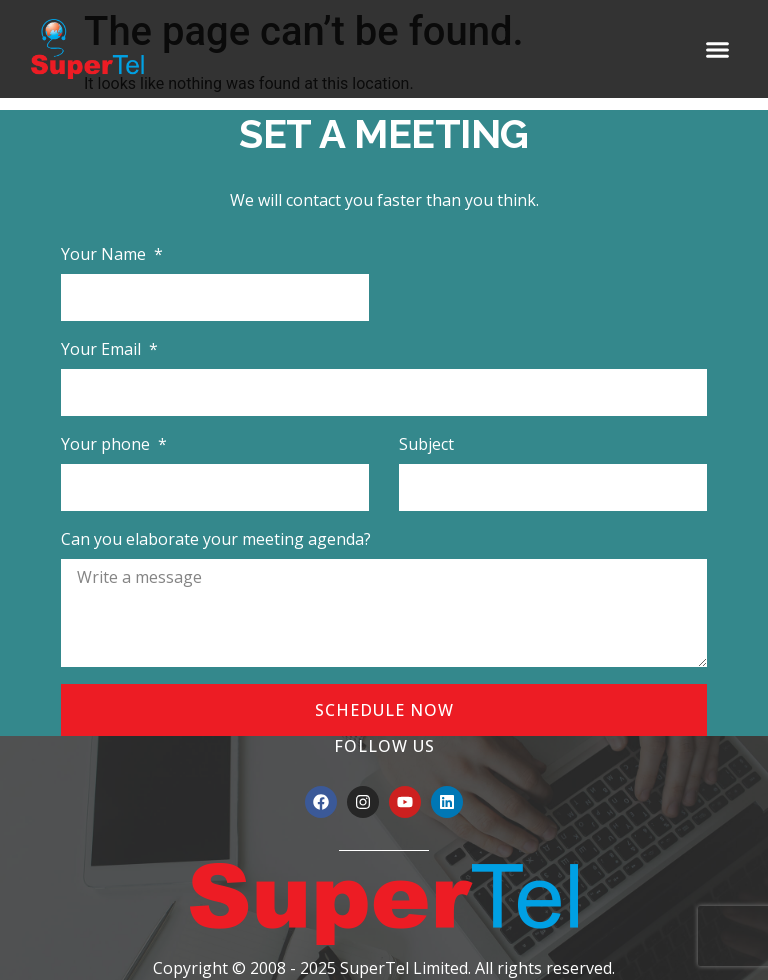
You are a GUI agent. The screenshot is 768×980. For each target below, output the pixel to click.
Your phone (107, 444)
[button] (718, 49)
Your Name (105, 254)
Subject (426, 444)
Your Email (103, 349)
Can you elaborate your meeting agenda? (216, 539)
